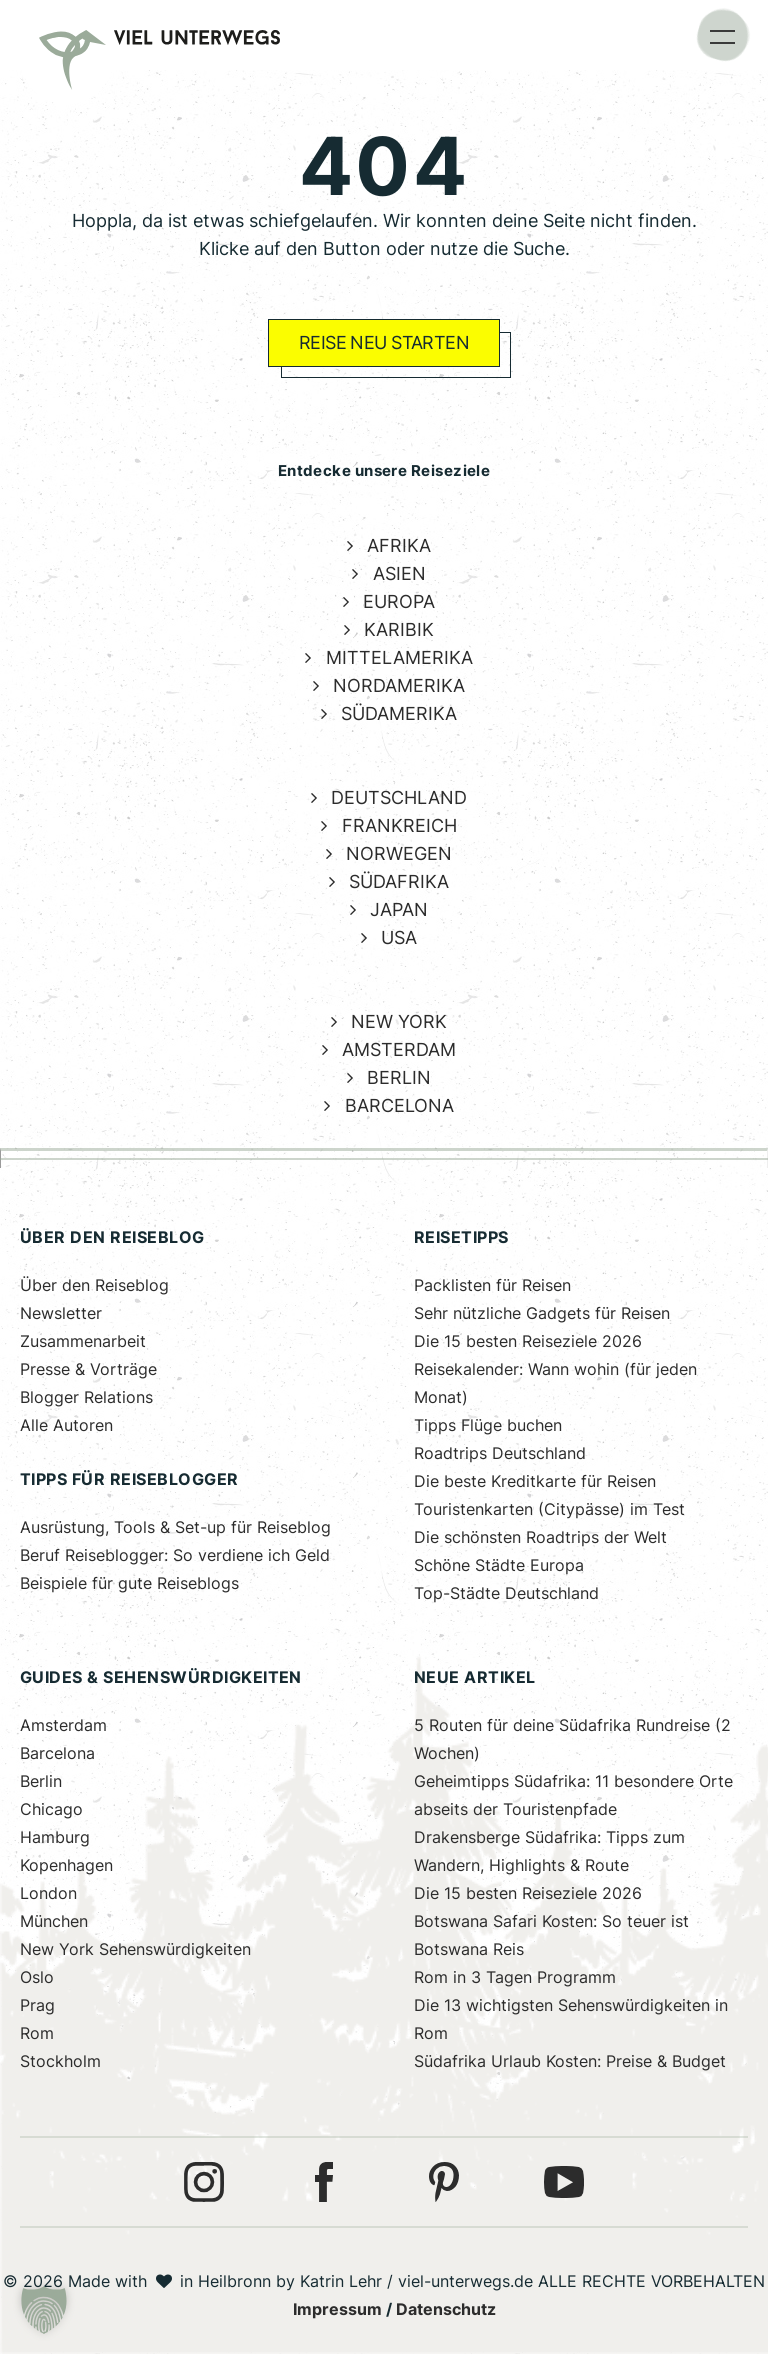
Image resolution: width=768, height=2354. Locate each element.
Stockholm (60, 2061)
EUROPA (399, 601)
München (54, 1921)
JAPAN (399, 909)
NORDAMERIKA (399, 685)
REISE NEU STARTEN (384, 342)
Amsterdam (63, 1725)
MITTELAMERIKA (399, 657)
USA (399, 937)
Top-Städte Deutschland (506, 1593)
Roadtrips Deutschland (500, 1453)
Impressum (337, 2309)
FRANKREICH (399, 825)
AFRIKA (399, 545)
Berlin (41, 1781)
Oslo (37, 1977)
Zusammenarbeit (83, 1341)
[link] (67, 40)
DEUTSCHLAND (399, 797)
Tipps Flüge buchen (488, 1425)
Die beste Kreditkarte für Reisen (535, 1481)
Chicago (51, 1809)
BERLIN (399, 1077)
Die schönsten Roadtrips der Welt (540, 1537)
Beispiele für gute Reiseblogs (129, 1583)
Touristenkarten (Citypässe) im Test (549, 1509)
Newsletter (61, 1313)
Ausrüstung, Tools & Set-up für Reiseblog (175, 1527)
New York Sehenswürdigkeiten (135, 1949)
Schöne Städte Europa (499, 1565)
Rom (37, 2033)
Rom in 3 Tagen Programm (515, 1977)
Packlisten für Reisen (492, 1285)
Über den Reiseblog (94, 1285)
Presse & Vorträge (88, 1369)
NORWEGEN (399, 853)
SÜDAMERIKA (399, 713)
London (48, 1893)
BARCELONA (399, 1105)
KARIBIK (399, 629)
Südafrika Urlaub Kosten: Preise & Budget (570, 2061)
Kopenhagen (66, 1865)
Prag (37, 2005)
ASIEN (399, 573)
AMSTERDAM (399, 1049)
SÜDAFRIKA (399, 881)
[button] (723, 35)
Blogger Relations (86, 1397)
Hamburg (55, 1837)
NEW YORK (399, 1021)
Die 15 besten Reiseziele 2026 (528, 1341)
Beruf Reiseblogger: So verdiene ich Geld (175, 1555)
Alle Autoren (66, 1425)
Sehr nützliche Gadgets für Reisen (542, 1313)
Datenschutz (446, 2309)
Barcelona (57, 1753)
